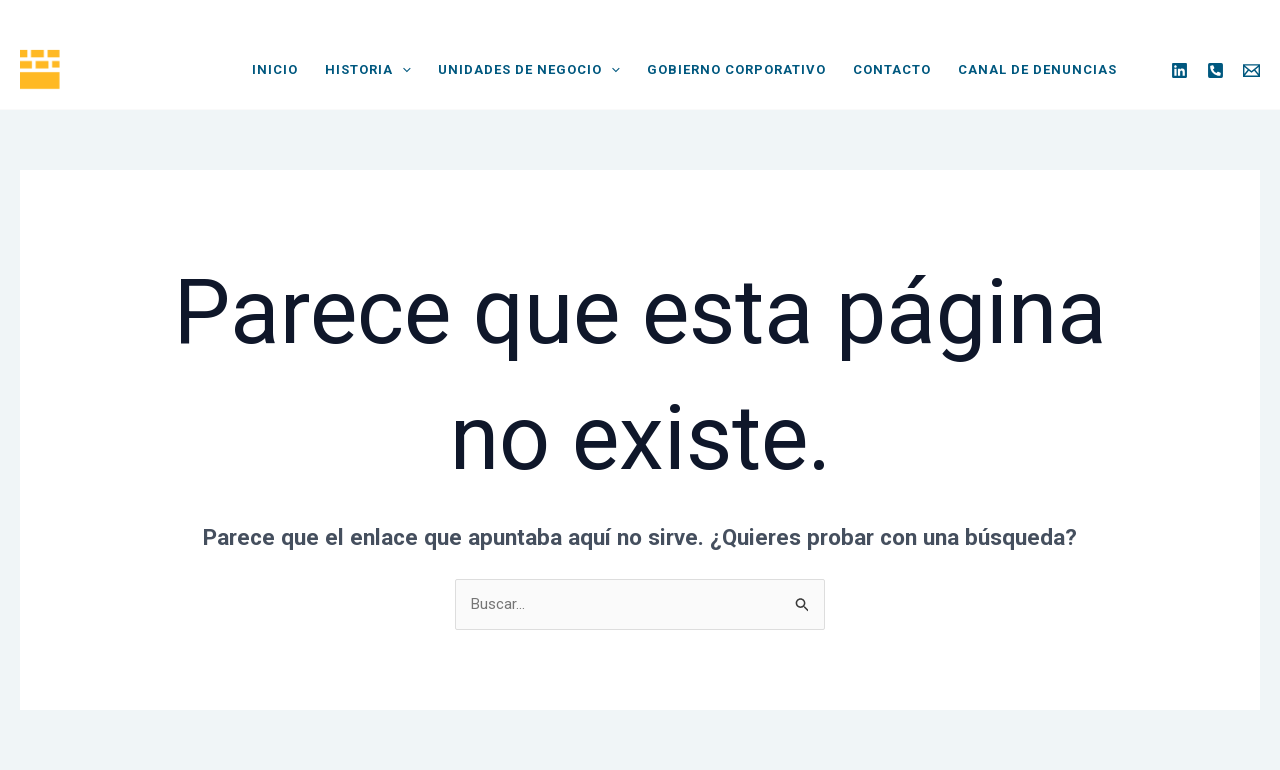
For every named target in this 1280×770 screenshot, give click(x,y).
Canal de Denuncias (1037, 69)
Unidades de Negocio (529, 69)
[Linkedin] (1179, 70)
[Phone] (1215, 70)
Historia (368, 69)
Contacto (892, 69)
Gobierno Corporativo (736, 69)
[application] (402, 69)
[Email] (1251, 70)
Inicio (275, 69)
